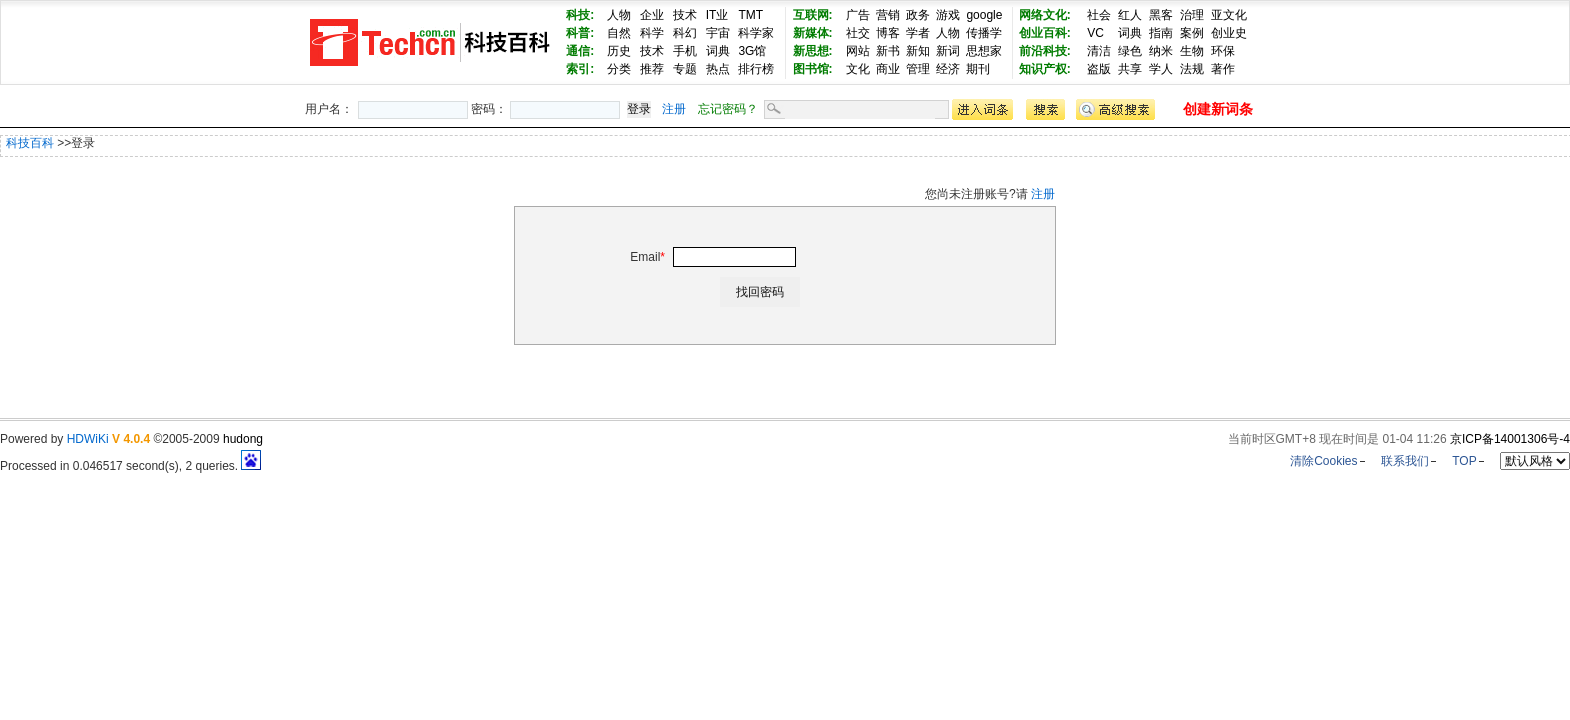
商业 (888, 69)
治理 (1192, 15)
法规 (1192, 69)
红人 (1130, 15)
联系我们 (1405, 461)
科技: (580, 15)
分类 (619, 69)
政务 (918, 15)
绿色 (1130, 51)
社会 (1099, 15)
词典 (718, 51)
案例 (1192, 33)
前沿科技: (1045, 51)
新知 (918, 51)
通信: (580, 51)
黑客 (1161, 15)
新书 (888, 51)
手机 (685, 51)
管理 (918, 69)
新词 (948, 51)
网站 (858, 51)
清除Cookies (1323, 461)
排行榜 (756, 69)
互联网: (813, 15)
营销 (888, 15)
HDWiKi (88, 439)
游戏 (948, 15)
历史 (619, 51)
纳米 (1161, 51)
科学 (652, 33)
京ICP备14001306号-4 (1510, 439)
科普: (580, 33)
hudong (243, 439)
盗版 (1099, 69)
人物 (619, 15)
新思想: (813, 51)
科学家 (756, 33)
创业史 (1229, 33)
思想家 (984, 51)
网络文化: (1045, 15)
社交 (858, 33)
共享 (1130, 69)
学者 (918, 33)
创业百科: (1045, 33)
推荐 (652, 69)
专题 (685, 69)
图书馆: (813, 69)
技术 (685, 15)
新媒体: (813, 33)
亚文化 (1229, 15)
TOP (1464, 461)
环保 (1223, 51)
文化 (858, 69)
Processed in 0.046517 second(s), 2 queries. (130, 466)
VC (1095, 33)
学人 (1161, 69)
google (984, 15)
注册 (674, 109)
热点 (718, 69)
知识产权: (1045, 69)
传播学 (984, 33)
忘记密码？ (728, 109)
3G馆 (752, 51)
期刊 (978, 69)
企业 (652, 15)
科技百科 (30, 143)
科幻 (685, 33)
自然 (619, 33)
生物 (1192, 51)
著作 (1223, 69)
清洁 (1099, 51)
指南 (1161, 33)
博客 (888, 33)
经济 (948, 69)
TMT (750, 15)
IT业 (717, 15)
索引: (580, 69)
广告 (858, 15)
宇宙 (718, 33)
